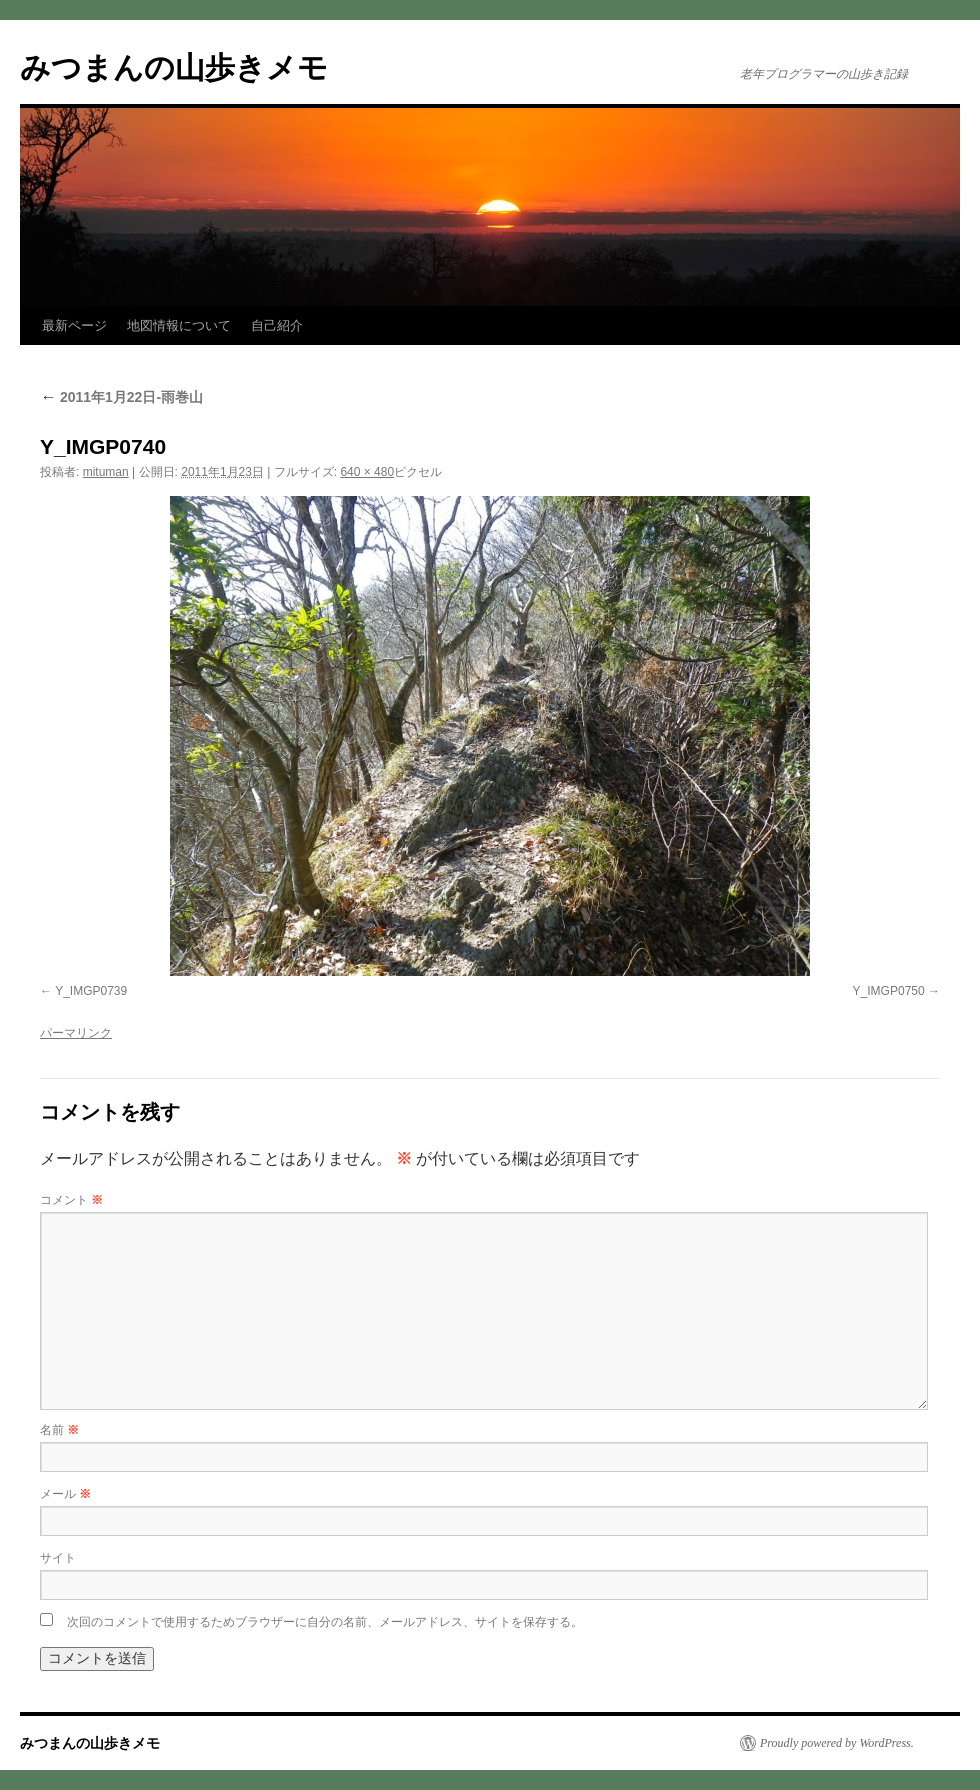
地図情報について (179, 325)
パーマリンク (76, 1033)
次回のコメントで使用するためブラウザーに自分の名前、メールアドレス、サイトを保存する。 (325, 1622)
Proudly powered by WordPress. (837, 1743)
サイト (58, 1558)
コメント (71, 1200)
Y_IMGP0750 (889, 991)
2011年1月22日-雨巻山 (121, 397)
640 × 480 (367, 472)
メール (65, 1494)
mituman (106, 472)
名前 (59, 1430)
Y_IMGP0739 (91, 991)
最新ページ (74, 325)
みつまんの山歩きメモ (174, 67)
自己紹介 (277, 325)
